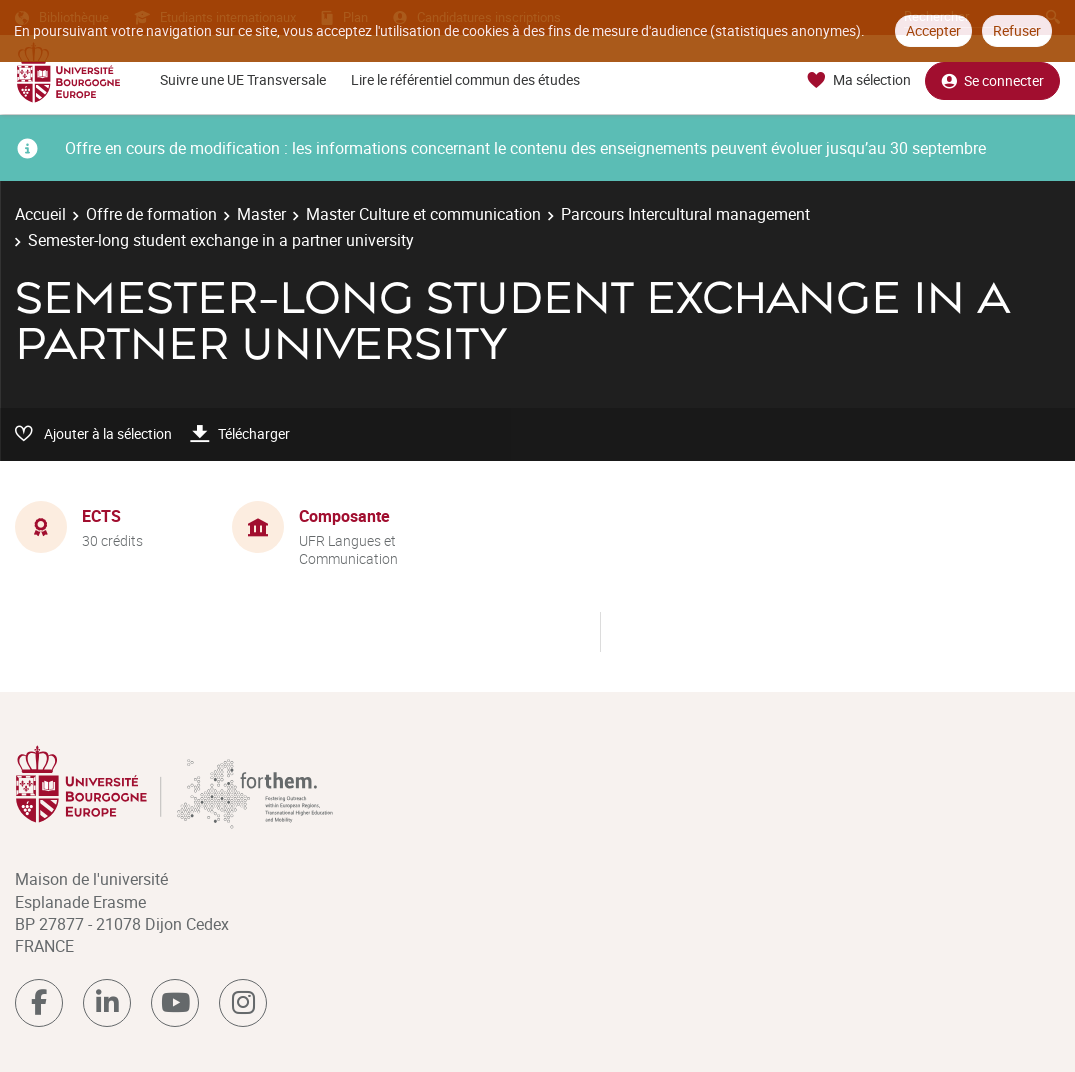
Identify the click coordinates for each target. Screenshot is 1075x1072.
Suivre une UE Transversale (243, 79)
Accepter (933, 30)
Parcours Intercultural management (685, 214)
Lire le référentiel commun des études (465, 79)
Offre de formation (151, 214)
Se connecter (992, 80)
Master (261, 214)
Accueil (40, 214)
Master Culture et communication (423, 214)
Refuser (1017, 30)
